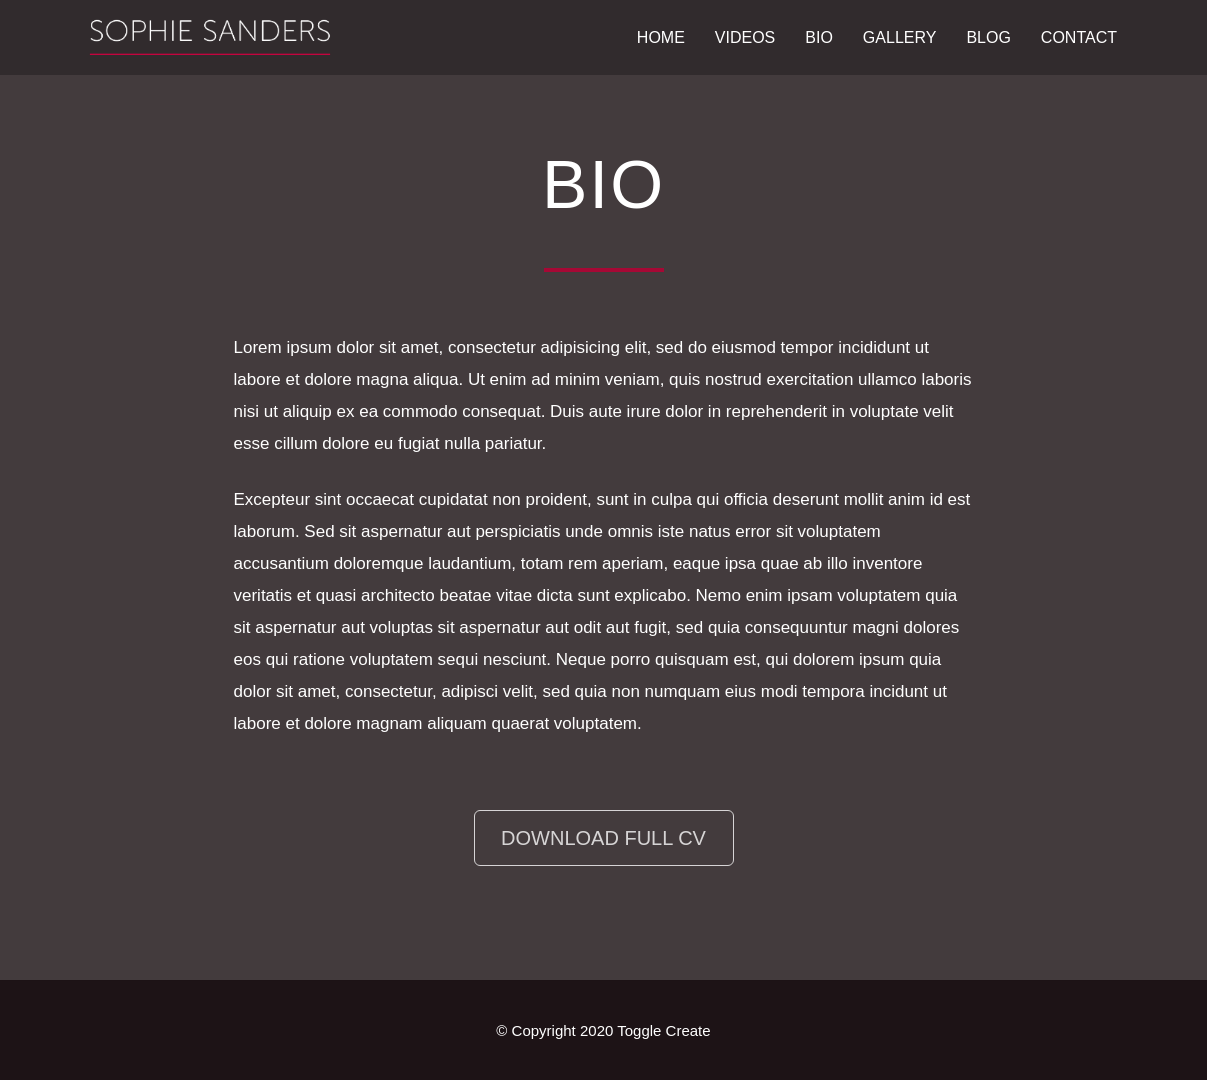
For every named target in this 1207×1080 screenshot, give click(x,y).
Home (661, 37)
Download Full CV (603, 838)
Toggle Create (663, 1030)
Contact (1079, 37)
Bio (819, 37)
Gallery (900, 37)
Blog (988, 37)
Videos (745, 37)
